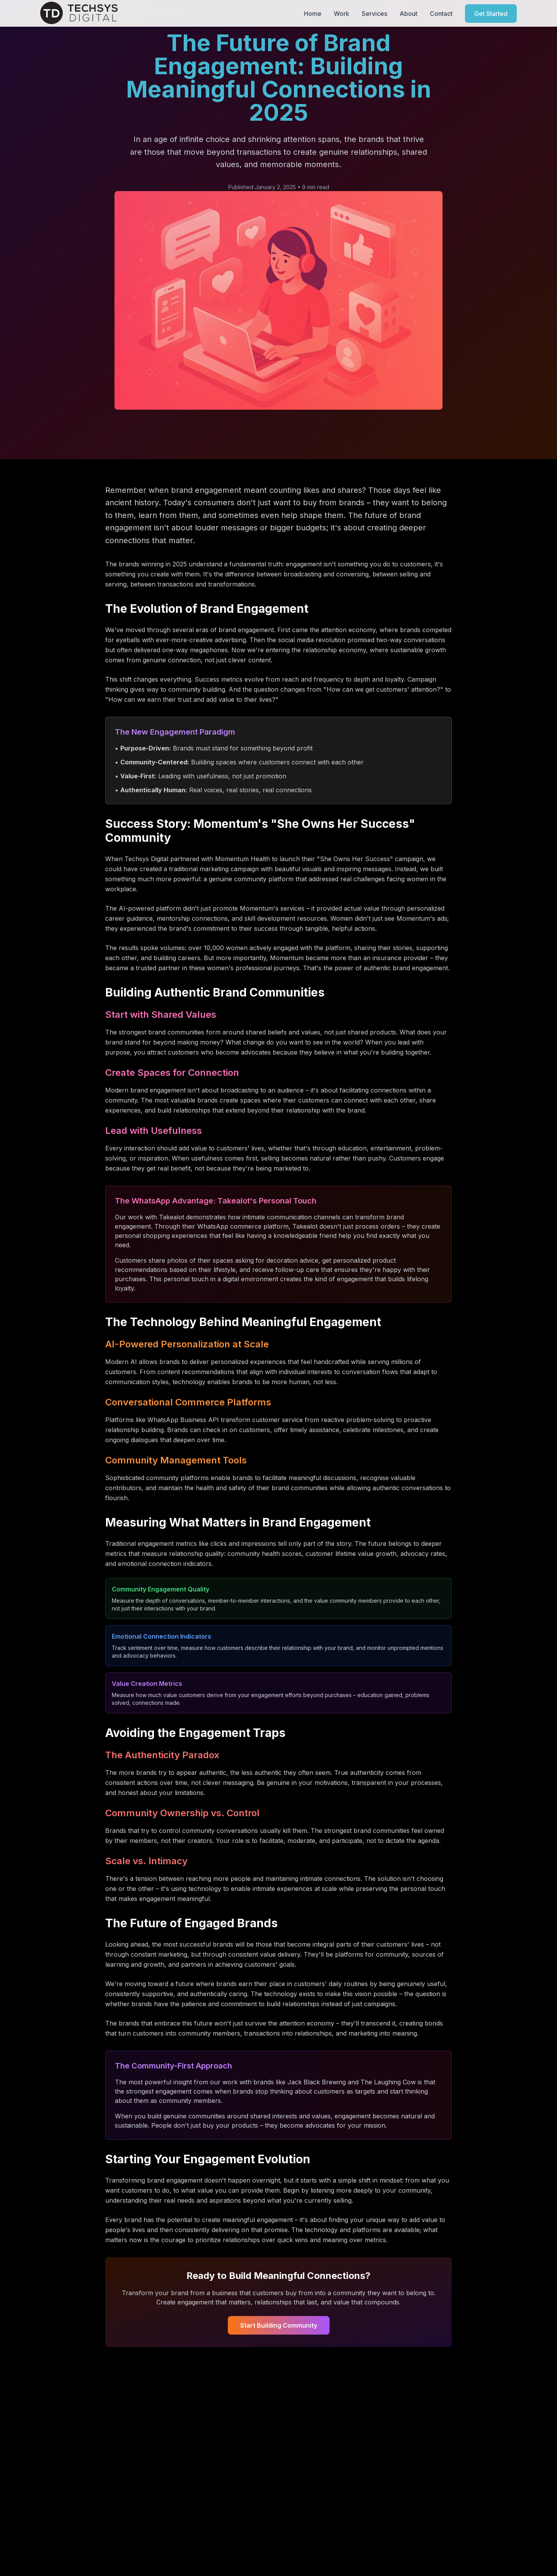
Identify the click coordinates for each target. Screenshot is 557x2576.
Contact (441, 13)
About (408, 13)
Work (341, 13)
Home (312, 13)
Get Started (490, 13)
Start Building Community (278, 2325)
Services (374, 13)
